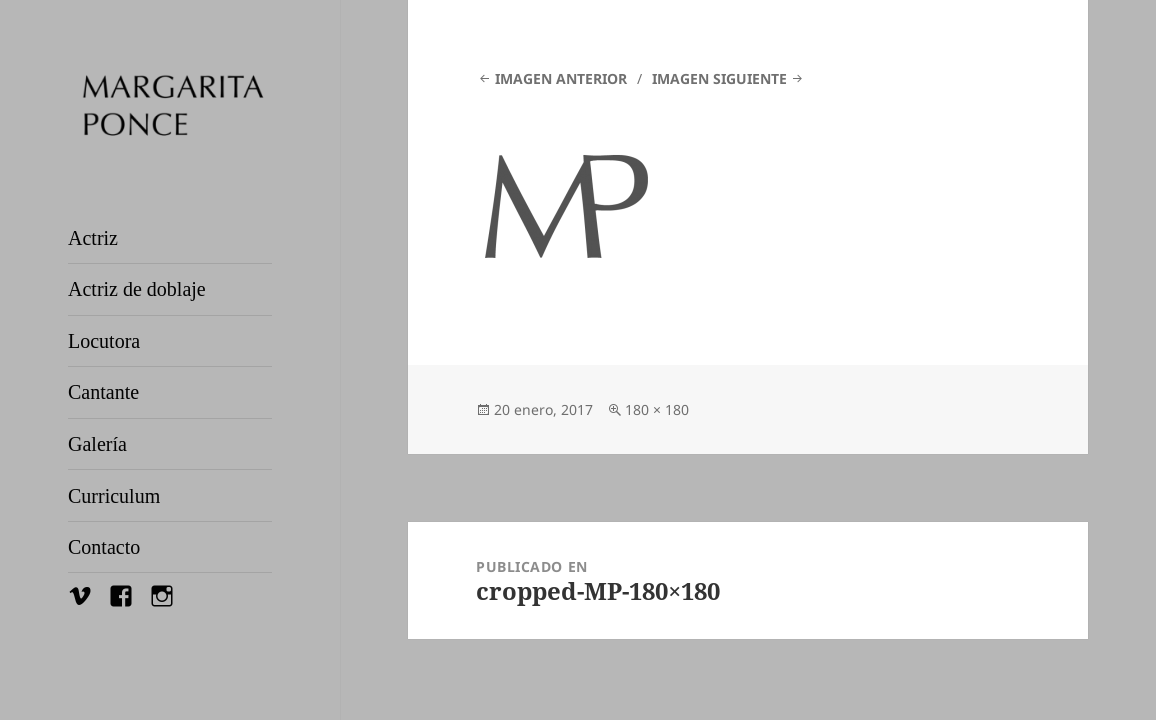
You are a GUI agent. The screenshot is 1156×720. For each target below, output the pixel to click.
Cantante (103, 392)
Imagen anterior (561, 78)
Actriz (93, 238)
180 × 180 (657, 409)
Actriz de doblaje (137, 289)
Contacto (104, 547)
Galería (97, 444)
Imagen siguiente (719, 78)
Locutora (104, 341)
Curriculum (114, 496)
